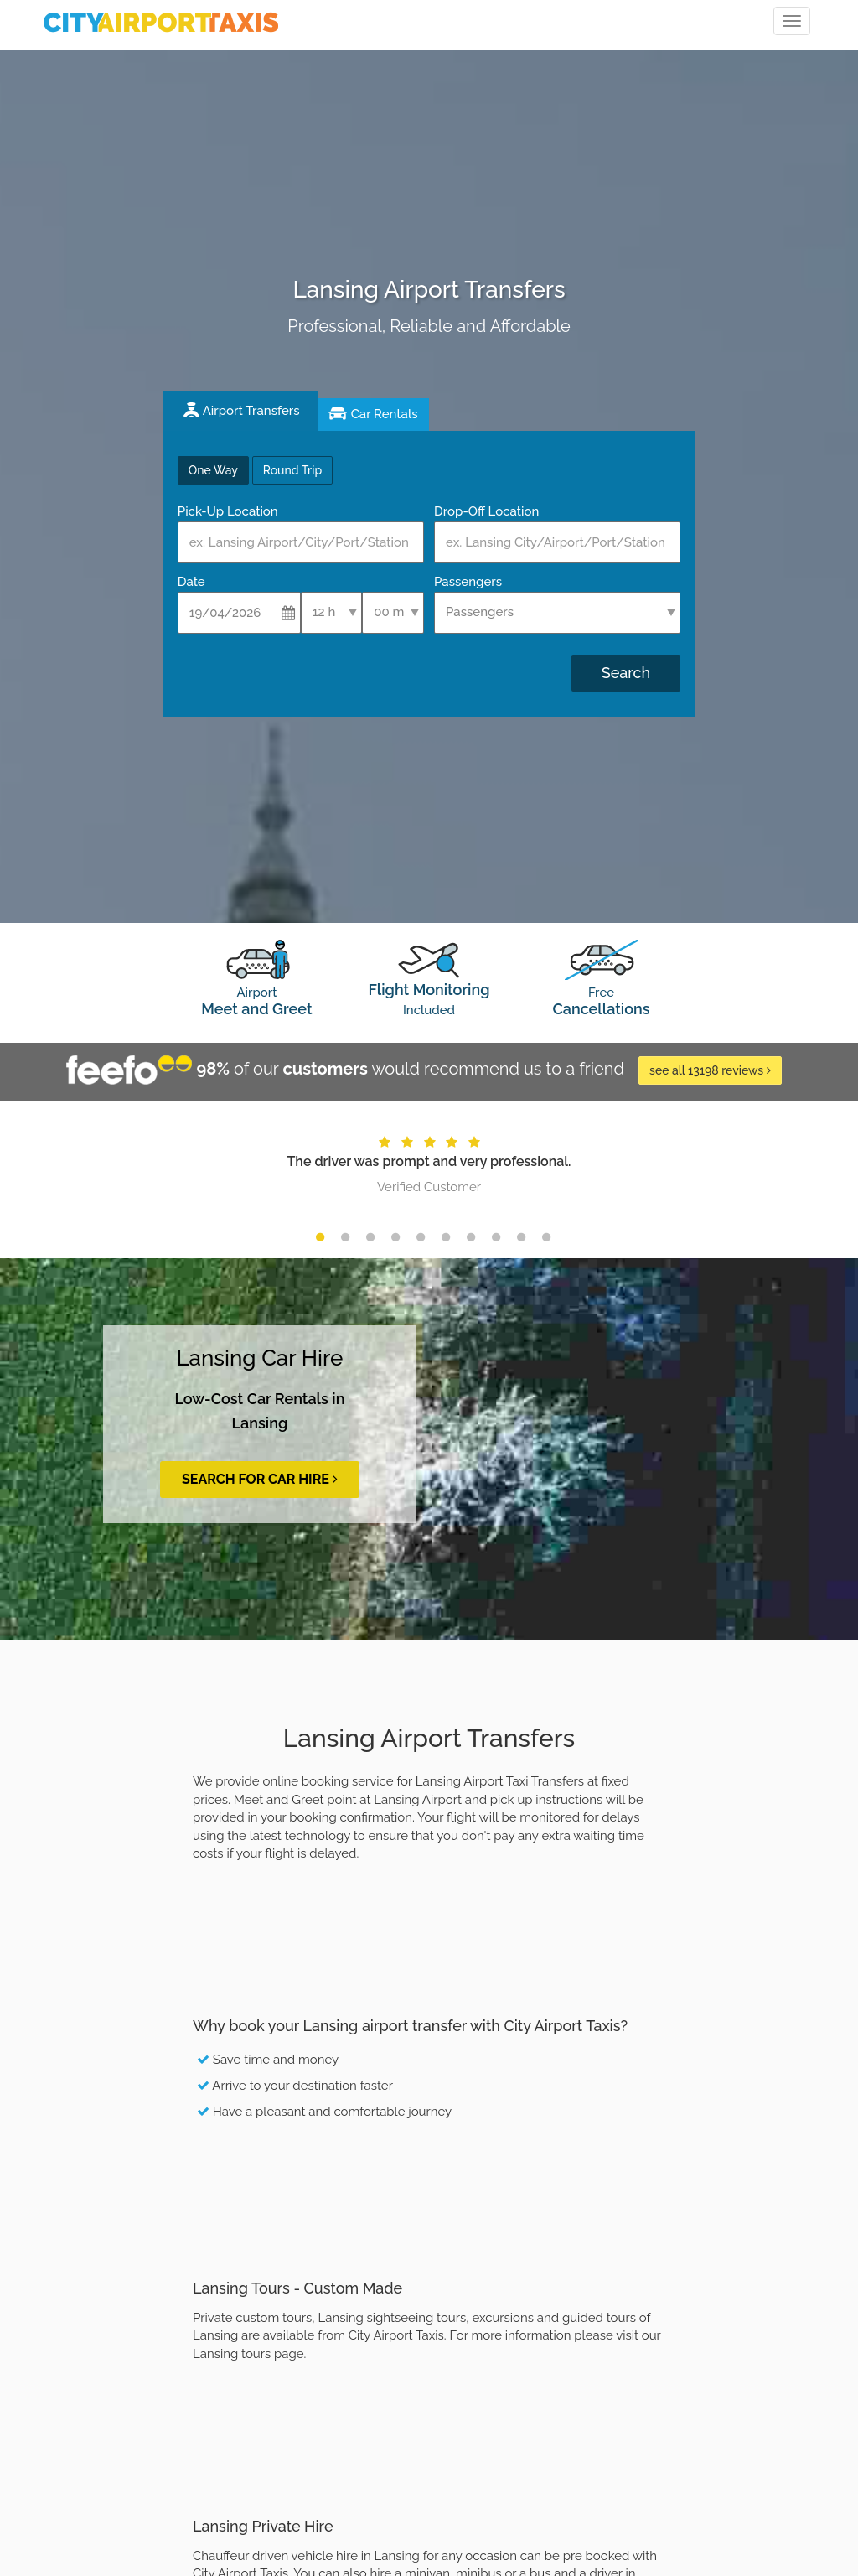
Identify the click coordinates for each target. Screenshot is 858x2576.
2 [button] (345, 1237)
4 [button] (395, 1237)
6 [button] (445, 1237)
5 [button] (420, 1237)
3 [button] (370, 1237)
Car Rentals (384, 414)
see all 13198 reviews (710, 1070)
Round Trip (292, 470)
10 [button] (546, 1237)
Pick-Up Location (228, 511)
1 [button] (320, 1237)
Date (191, 581)
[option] (429, 1163)
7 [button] (470, 1237)
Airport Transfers (251, 410)
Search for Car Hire (260, 1479)
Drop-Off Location (486, 511)
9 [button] (521, 1237)
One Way (213, 470)
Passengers (468, 581)
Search (626, 673)
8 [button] (496, 1237)
